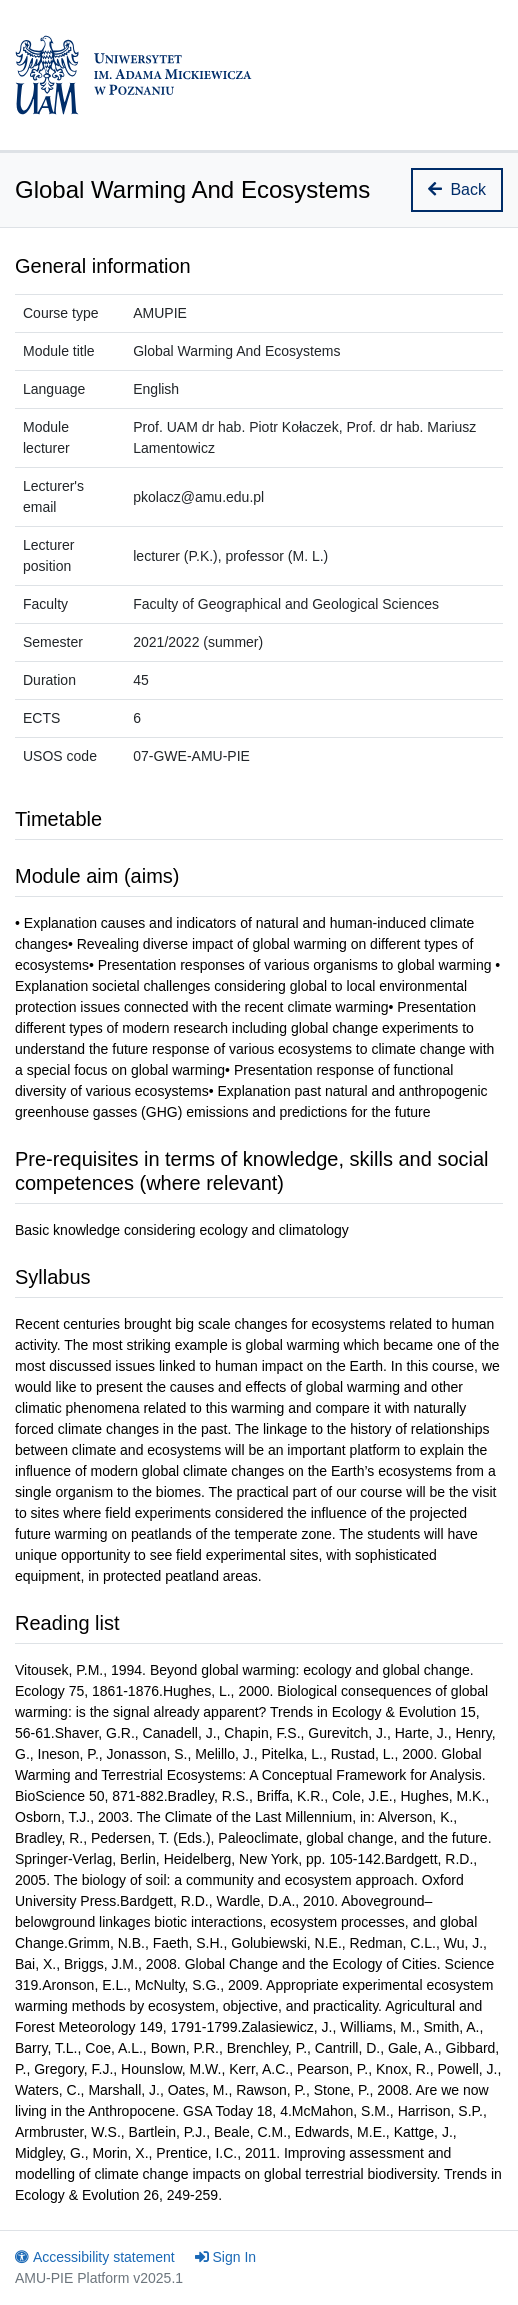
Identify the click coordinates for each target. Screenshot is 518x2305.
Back (457, 189)
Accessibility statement (95, 2257)
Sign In (226, 2257)
